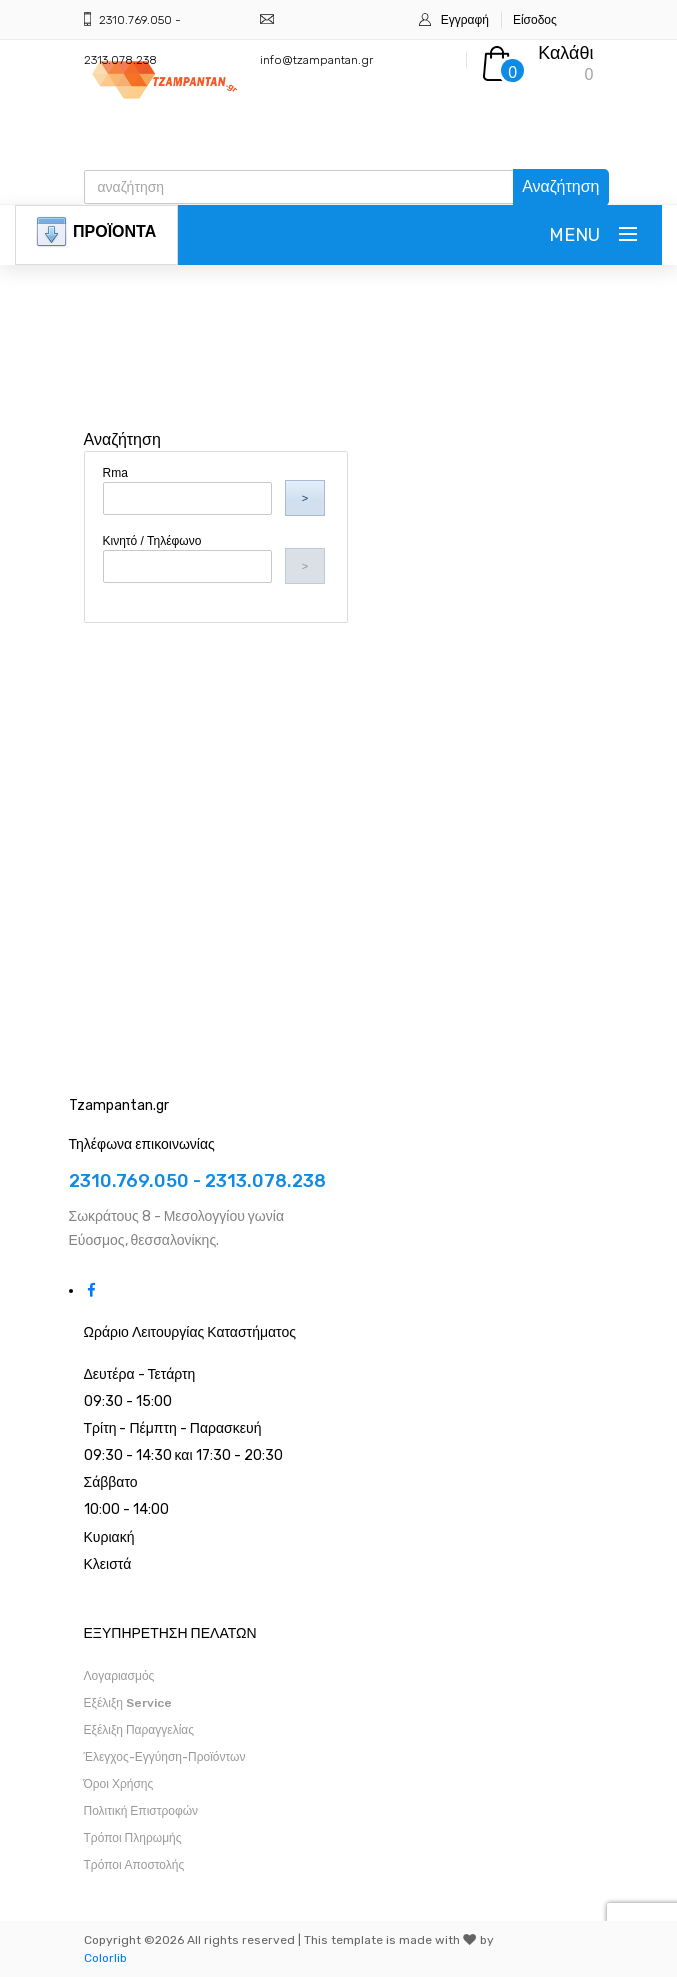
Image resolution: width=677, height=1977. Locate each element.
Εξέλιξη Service (128, 1703)
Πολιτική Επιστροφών (141, 1811)
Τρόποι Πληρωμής (133, 1838)
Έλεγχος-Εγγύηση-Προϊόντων (165, 1757)
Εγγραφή (465, 20)
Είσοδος (535, 20)
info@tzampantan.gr (316, 60)
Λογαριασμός (119, 1676)
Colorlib (105, 1958)
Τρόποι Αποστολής (134, 1865)
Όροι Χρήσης (119, 1784)
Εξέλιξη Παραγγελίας (139, 1730)
